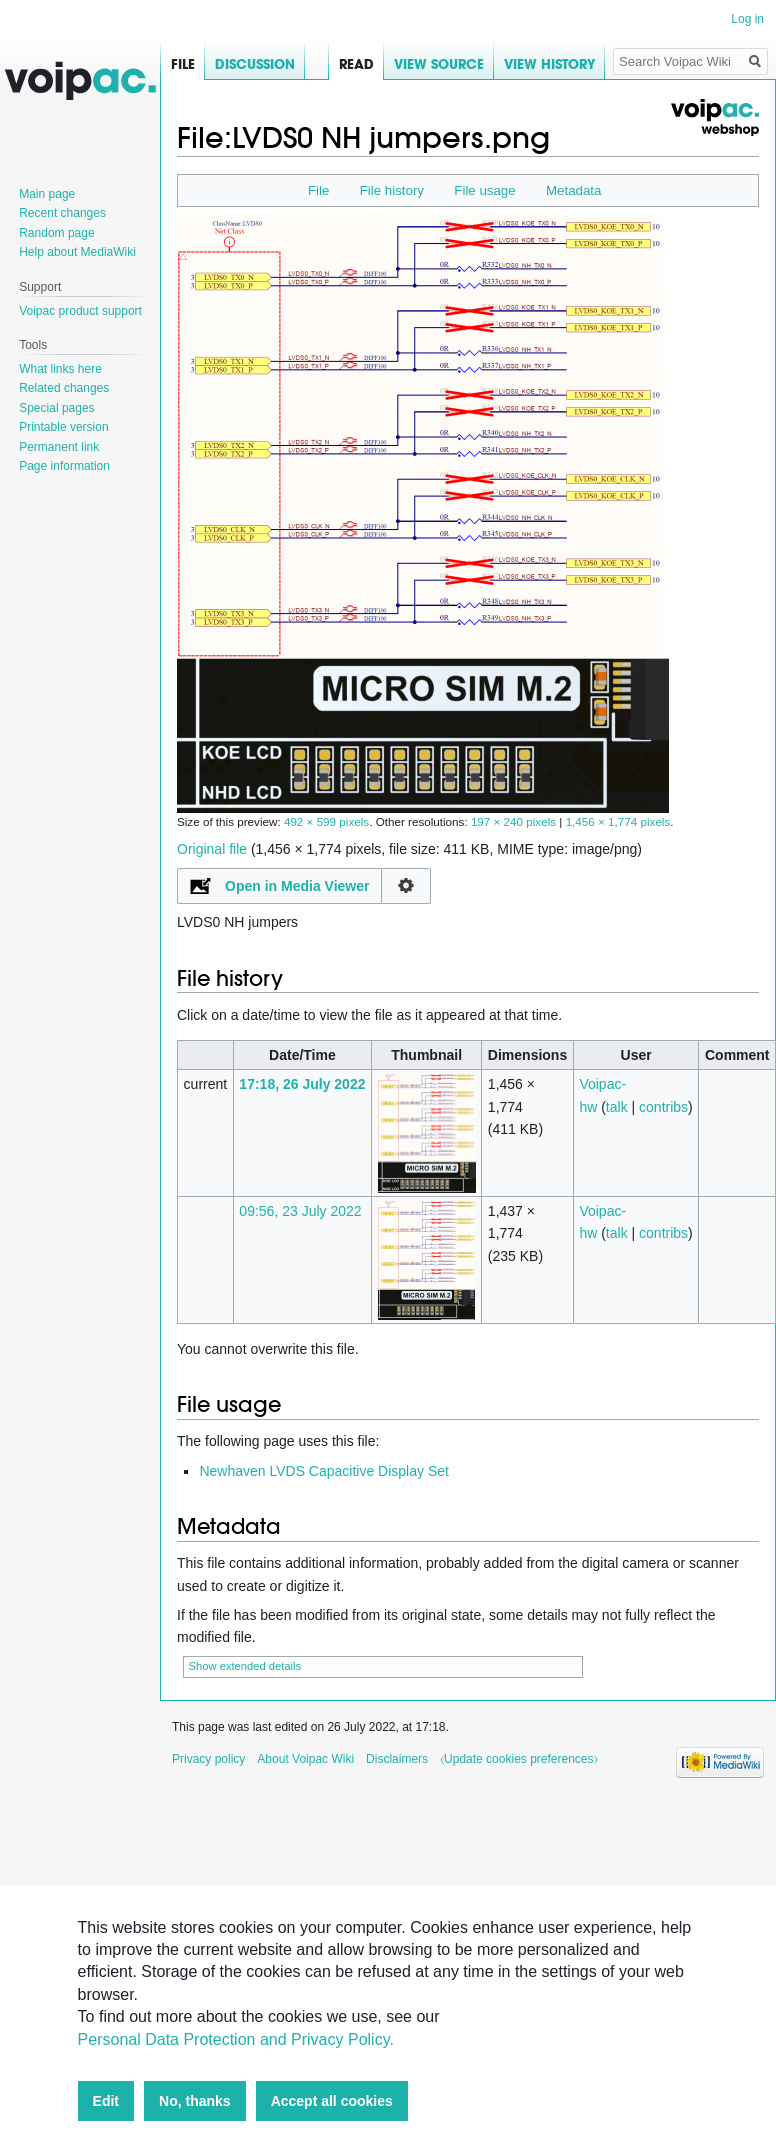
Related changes (64, 388)
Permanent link (59, 447)
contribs (663, 1107)
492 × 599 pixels (326, 821)
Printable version (63, 427)
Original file (212, 849)
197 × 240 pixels (513, 821)
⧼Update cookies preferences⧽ (518, 1759)
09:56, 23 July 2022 (300, 1211)
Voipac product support (80, 311)
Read (342, 64)
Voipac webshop (714, 117)
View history (535, 64)
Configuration (406, 886)
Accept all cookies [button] (332, 2101)
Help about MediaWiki (77, 252)
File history (392, 190)
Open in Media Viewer (297, 886)
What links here (60, 369)
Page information (64, 466)
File (318, 190)
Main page (47, 194)
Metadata (573, 190)
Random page (56, 233)
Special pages (56, 408)
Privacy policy (208, 1759)
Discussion (255, 64)
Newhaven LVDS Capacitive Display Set (324, 1471)
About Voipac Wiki (305, 1759)
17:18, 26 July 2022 (302, 1084)
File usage (484, 190)
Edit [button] (106, 2101)
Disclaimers (397, 1759)
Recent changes (62, 213)
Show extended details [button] (245, 1666)
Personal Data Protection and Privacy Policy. (236, 2039)
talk (617, 1107)
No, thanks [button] (195, 2101)
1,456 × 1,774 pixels (618, 821)
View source (425, 64)
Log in (747, 19)
